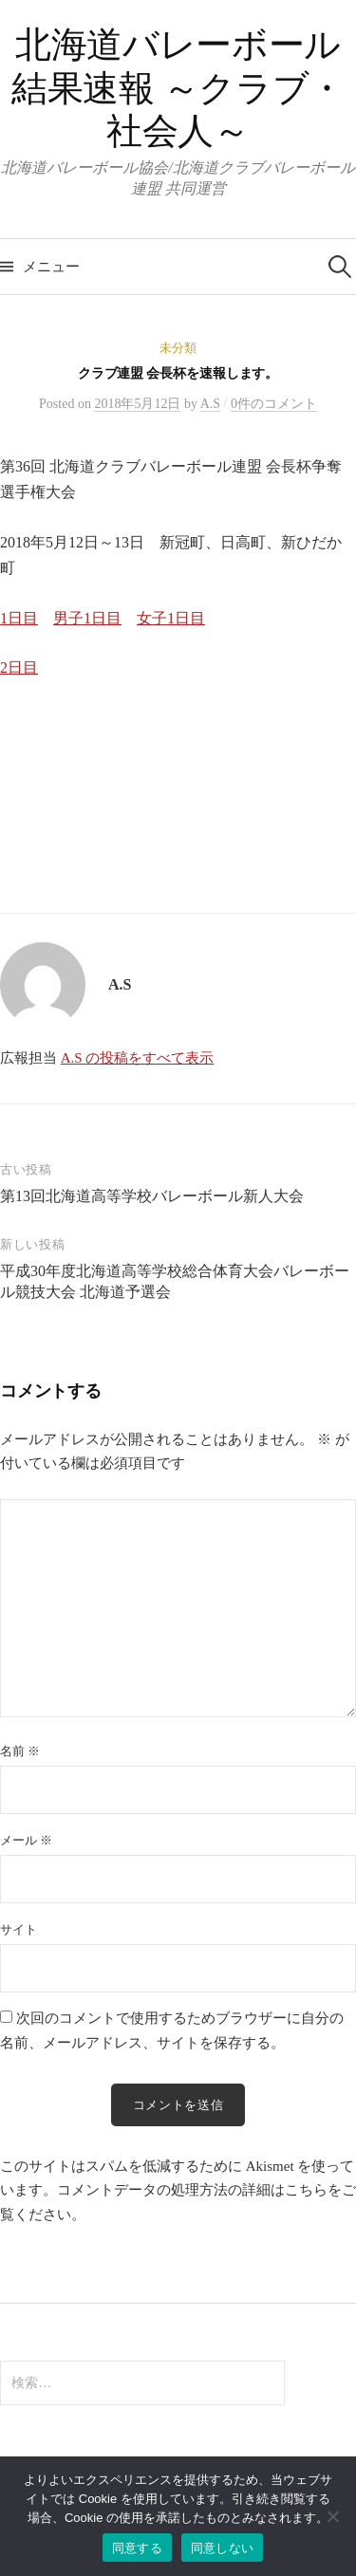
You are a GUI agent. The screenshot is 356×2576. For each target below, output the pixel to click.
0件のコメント (274, 404)
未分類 (178, 348)
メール (26, 1840)
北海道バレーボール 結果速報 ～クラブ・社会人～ (178, 88)
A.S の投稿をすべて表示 (138, 1058)
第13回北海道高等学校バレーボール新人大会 (152, 1196)
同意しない (222, 2548)
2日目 (19, 667)
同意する (137, 2548)
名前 (20, 1751)
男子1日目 (87, 618)
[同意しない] (332, 2516)
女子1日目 (171, 618)
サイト (18, 1929)
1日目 (19, 618)
